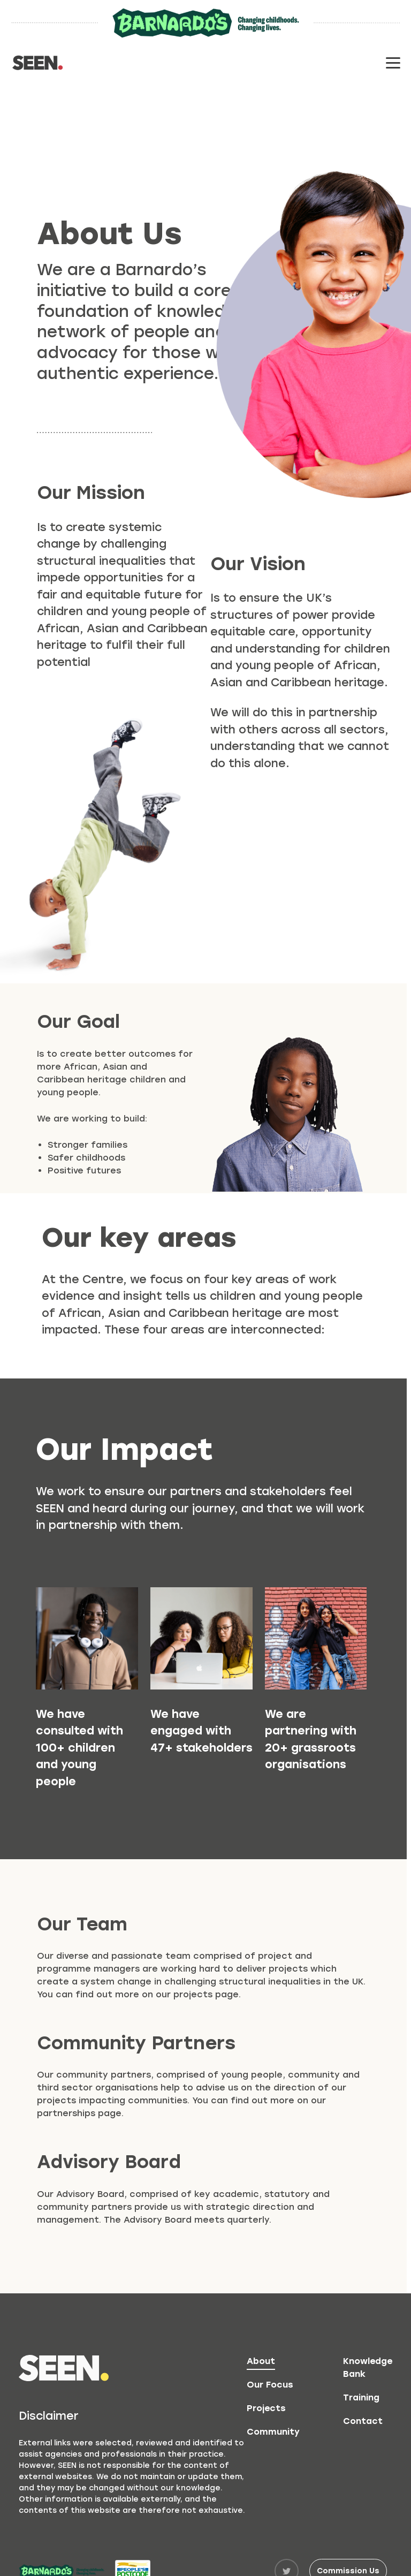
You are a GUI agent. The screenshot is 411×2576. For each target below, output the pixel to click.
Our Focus (270, 2385)
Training (361, 2397)
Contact (363, 2421)
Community (273, 2432)
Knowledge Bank (367, 2367)
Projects (266, 2408)
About (261, 2361)
